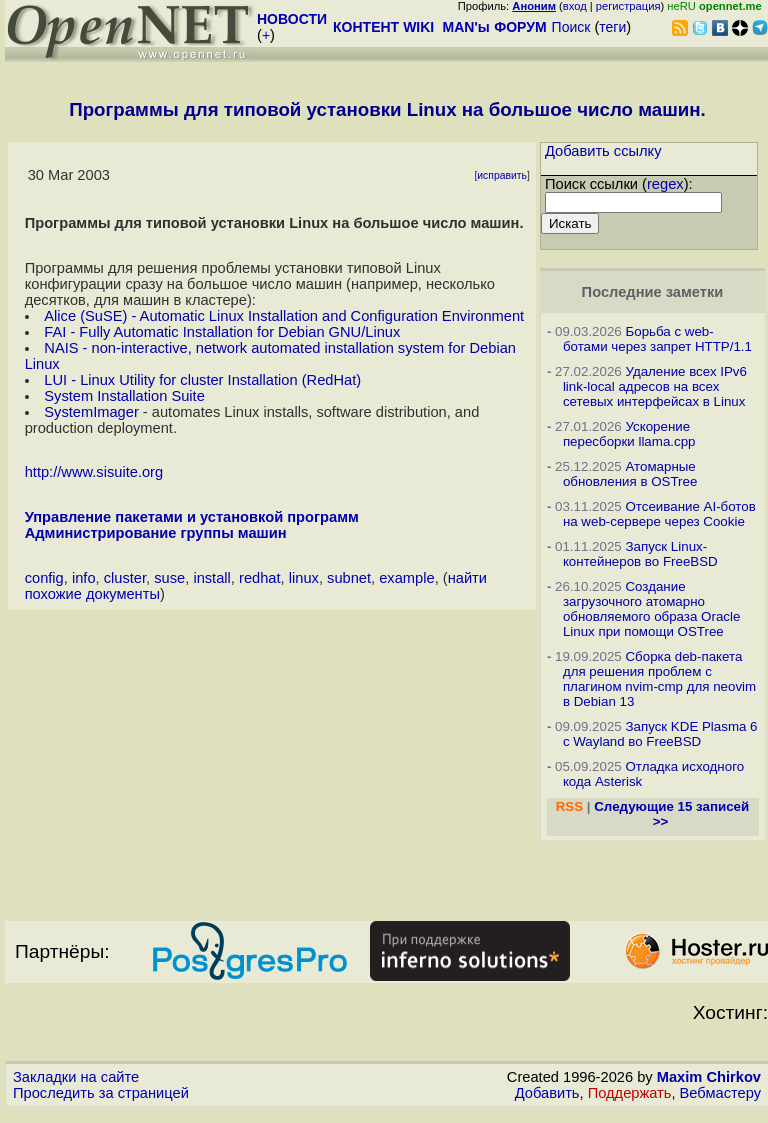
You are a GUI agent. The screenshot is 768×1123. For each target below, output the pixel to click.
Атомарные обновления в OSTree (630, 474)
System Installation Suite (124, 396)
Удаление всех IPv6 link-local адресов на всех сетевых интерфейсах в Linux (655, 386)
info (84, 578)
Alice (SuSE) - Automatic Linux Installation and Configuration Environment (284, 316)
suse (169, 578)
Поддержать (630, 1093)
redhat (260, 578)
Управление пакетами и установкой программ (192, 517)
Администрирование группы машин (156, 533)
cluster (125, 578)
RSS (569, 806)
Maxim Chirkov (709, 1077)
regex (665, 184)
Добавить (547, 1093)
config (44, 578)
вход (575, 6)
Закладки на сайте (76, 1077)
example (406, 578)
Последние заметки (653, 292)
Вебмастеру (720, 1093)
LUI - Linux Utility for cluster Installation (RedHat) (202, 380)
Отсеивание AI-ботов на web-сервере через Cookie (659, 514)
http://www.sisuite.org (94, 472)
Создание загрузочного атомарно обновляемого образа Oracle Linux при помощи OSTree (651, 609)
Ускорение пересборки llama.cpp (629, 434)
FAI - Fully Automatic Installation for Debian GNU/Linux (222, 332)
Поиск (571, 27)
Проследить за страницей (101, 1093)
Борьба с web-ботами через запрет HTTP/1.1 (657, 339)
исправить (502, 175)
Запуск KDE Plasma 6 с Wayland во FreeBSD (660, 734)
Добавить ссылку (603, 151)
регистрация (628, 6)
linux (304, 578)
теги (612, 27)
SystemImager (91, 412)
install (211, 578)
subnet (349, 578)
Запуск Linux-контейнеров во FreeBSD (640, 554)
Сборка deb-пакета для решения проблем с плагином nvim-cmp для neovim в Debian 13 (659, 679)
